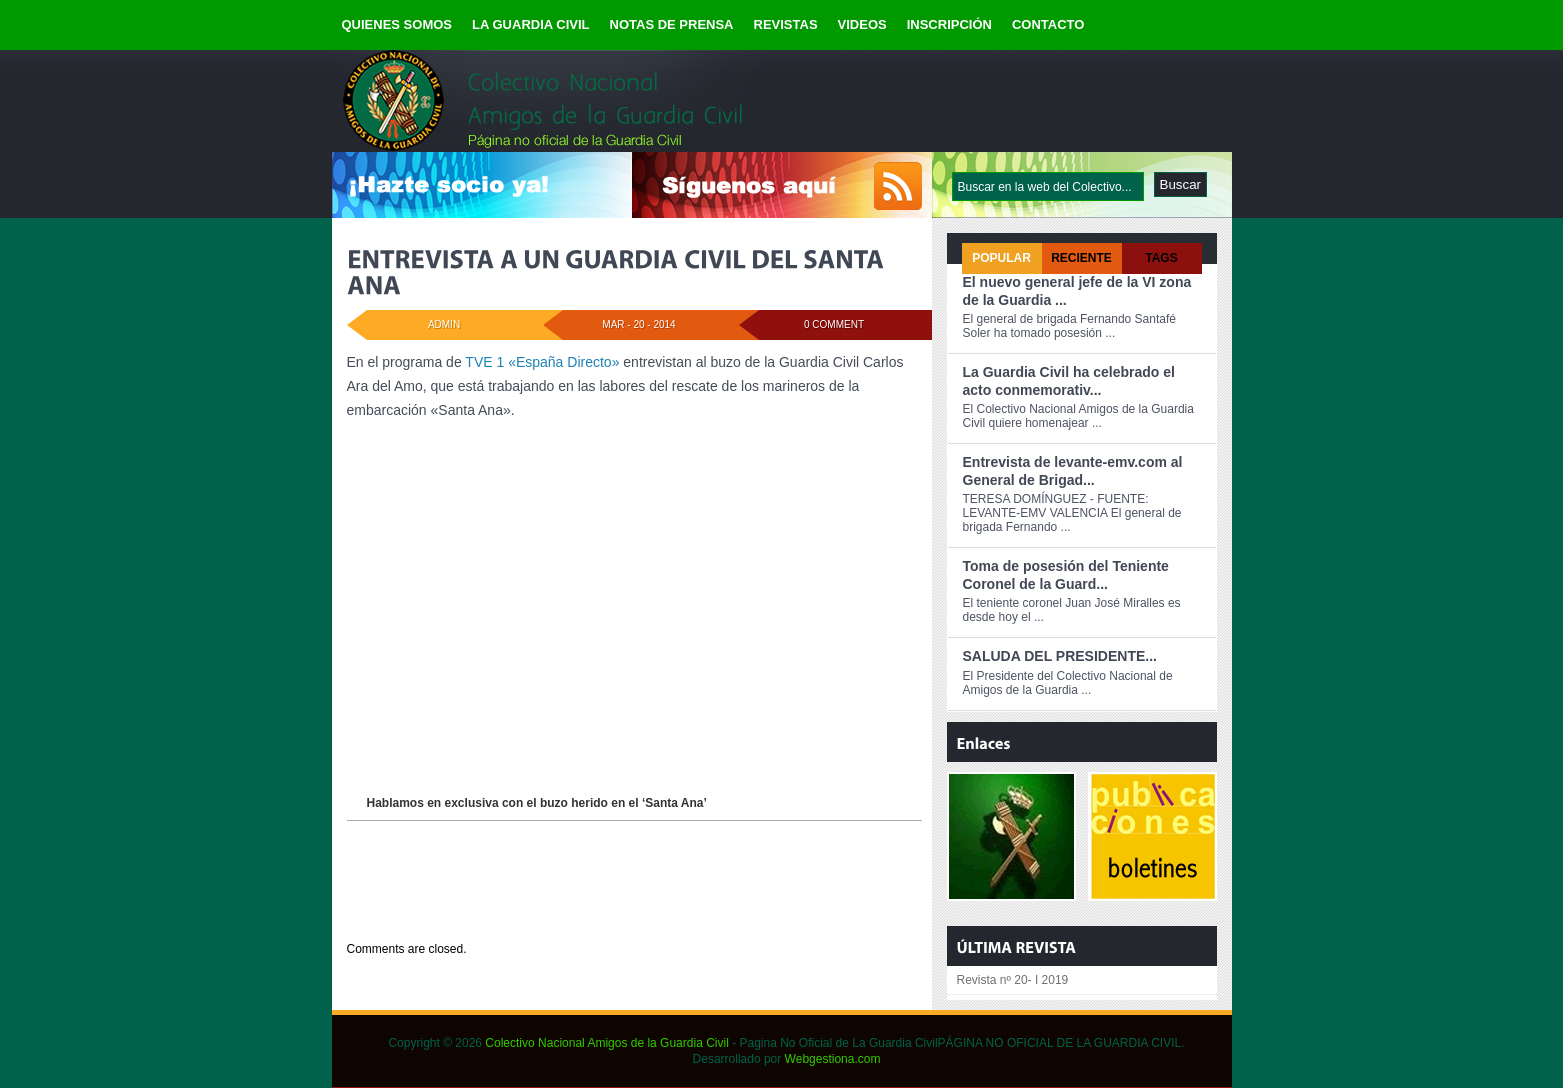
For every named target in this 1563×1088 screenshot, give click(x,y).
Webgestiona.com (833, 1059)
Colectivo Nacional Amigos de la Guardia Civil (606, 1043)
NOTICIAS (524, 911)
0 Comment (834, 324)
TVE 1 (483, 362)
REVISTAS (786, 24)
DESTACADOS (461, 911)
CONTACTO (1048, 24)
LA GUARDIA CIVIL (530, 24)
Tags (1161, 258)
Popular (1001, 258)
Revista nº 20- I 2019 (1013, 980)
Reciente (1081, 258)
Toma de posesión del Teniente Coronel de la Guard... (1066, 575)
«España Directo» (563, 362)
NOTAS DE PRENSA (672, 24)
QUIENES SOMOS (397, 24)
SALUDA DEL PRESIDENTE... (1060, 656)
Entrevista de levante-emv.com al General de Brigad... (1073, 471)
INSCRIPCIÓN (949, 24)
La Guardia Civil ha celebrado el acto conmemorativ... (1069, 381)
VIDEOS (862, 24)
